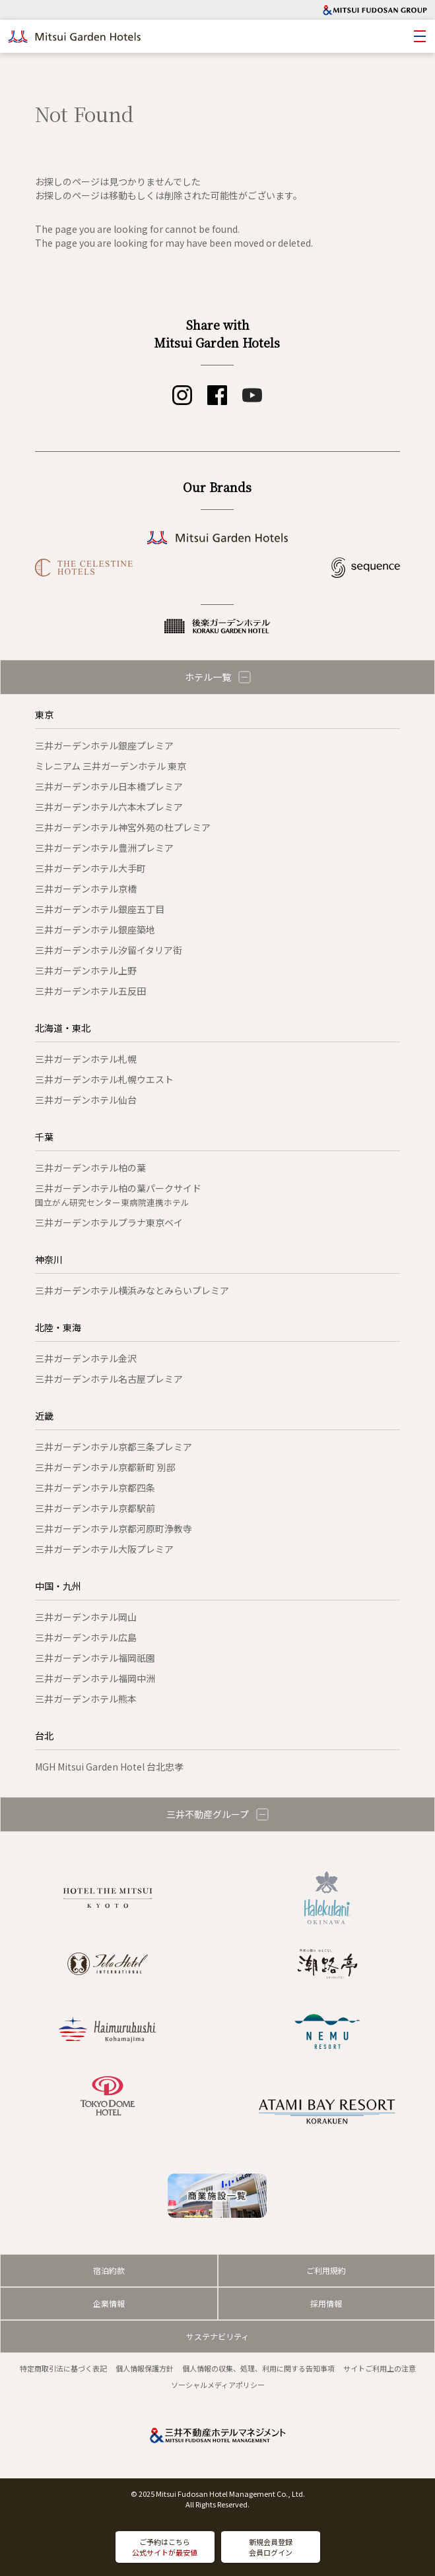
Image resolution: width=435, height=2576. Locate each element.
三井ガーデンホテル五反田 (90, 990)
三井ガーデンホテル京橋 (86, 888)
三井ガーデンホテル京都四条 (95, 1487)
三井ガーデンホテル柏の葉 (90, 1167)
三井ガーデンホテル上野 (86, 970)
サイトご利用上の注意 (379, 2368)
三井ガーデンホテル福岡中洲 (95, 1678)
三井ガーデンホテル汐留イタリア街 (108, 950)
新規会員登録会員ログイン (270, 2547)
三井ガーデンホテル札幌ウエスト (104, 1079)
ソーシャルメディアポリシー (218, 2384)
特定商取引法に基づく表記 (63, 2368)
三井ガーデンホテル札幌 (86, 1058)
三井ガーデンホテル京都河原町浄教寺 (113, 1528)
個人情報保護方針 (145, 2368)
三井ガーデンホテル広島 (86, 1637)
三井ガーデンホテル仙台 (86, 1099)
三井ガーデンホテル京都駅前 (95, 1508)
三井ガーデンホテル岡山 (86, 1616)
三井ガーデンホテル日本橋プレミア (109, 786)
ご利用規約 (326, 2270)
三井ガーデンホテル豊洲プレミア (104, 847)
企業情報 (109, 2303)
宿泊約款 (109, 2270)
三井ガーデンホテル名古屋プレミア (109, 1378)
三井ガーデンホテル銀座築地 (95, 929)
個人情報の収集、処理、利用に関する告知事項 (258, 2368)
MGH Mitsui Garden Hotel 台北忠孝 (109, 1766)
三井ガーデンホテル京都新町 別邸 (105, 1467)
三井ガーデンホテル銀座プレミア (104, 745)
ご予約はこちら (164, 2547)
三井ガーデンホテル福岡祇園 (95, 1657)
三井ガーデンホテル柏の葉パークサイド (118, 1195)
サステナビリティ (217, 2336)
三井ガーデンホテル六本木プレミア (109, 806)
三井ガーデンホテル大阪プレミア (104, 1548)
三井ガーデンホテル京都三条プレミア (113, 1446)
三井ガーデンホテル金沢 (86, 1358)
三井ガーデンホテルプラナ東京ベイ (109, 1222)
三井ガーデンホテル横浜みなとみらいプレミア (132, 1290)
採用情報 (326, 2303)
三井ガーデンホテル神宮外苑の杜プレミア (123, 827)
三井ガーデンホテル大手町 (90, 868)
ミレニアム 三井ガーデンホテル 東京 (110, 765)
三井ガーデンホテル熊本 (86, 1698)
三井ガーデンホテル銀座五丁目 (99, 909)
